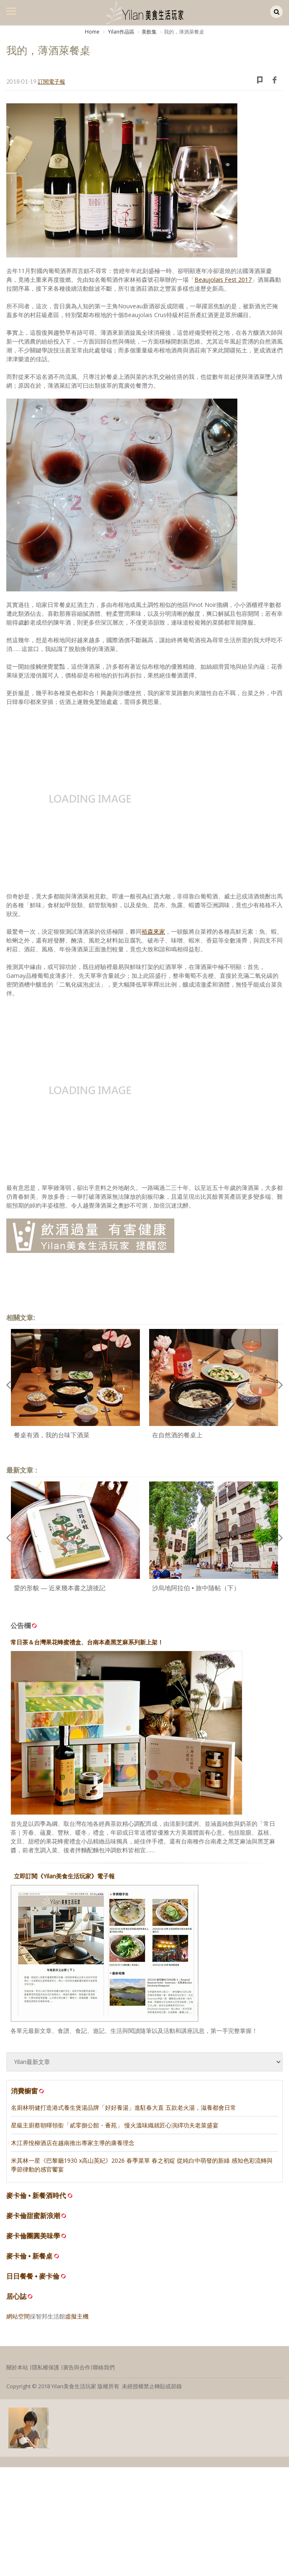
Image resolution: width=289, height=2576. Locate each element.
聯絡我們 (104, 2367)
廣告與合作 (76, 2367)
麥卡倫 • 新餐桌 (29, 2256)
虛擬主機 (77, 2316)
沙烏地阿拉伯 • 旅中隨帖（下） (196, 1587)
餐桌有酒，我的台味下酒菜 (51, 1435)
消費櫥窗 (28, 2090)
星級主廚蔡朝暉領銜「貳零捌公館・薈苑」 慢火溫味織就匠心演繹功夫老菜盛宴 (114, 2125)
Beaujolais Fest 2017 (223, 280)
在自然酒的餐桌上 (177, 1435)
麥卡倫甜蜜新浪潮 (33, 2215)
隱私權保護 (45, 2367)
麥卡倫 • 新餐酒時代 (36, 2195)
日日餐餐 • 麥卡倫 (33, 2276)
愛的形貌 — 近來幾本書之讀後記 (59, 1587)
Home (92, 31)
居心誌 (16, 2296)
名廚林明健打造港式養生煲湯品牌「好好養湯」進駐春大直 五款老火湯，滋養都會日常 (123, 2107)
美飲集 (149, 31)
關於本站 (17, 2367)
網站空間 (18, 2316)
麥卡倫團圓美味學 (33, 2236)
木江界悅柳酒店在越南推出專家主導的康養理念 (72, 2143)
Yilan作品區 (120, 31)
